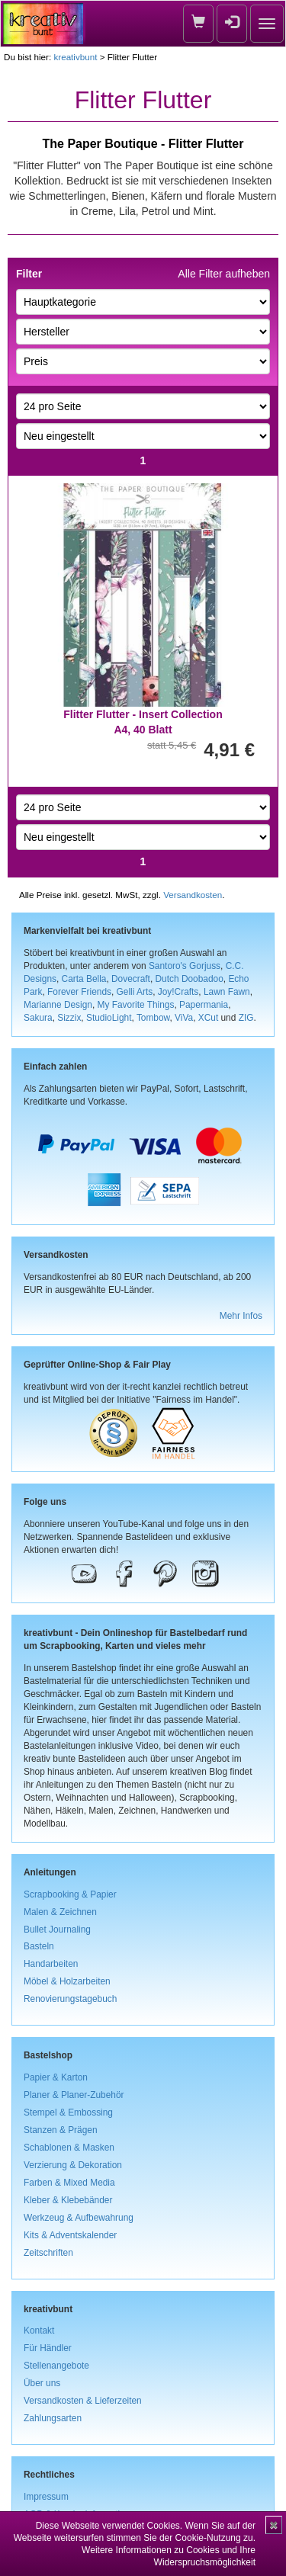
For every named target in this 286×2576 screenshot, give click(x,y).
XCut (208, 1017)
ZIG (246, 1017)
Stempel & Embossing (68, 2112)
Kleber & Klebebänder (68, 2200)
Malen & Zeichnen (60, 1912)
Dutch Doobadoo (189, 979)
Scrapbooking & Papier (70, 1894)
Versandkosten (192, 895)
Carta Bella (84, 979)
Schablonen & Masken (69, 2147)
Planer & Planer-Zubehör (74, 2095)
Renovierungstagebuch (70, 1999)
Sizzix (69, 1017)
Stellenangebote (56, 2365)
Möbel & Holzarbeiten (67, 1981)
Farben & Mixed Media (69, 2182)
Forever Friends (79, 991)
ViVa (184, 1017)
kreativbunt (75, 57)
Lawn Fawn (227, 991)
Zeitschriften (48, 2252)
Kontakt (39, 2330)
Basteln (39, 1946)
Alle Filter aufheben (224, 274)
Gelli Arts (135, 991)
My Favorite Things (136, 1004)
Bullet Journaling (57, 1929)
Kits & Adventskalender (70, 2235)
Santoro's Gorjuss (184, 966)
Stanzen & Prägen (61, 2130)
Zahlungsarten (53, 2418)
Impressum (46, 2496)
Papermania (203, 1004)
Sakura (38, 1017)
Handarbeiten (51, 1963)
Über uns (42, 2383)
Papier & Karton (56, 2077)
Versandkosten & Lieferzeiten (83, 2400)
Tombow (153, 1017)
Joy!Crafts (178, 991)
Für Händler (48, 2348)
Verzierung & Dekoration (73, 2165)
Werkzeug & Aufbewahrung (78, 2217)
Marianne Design (58, 1004)
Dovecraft (130, 979)
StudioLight (109, 1017)
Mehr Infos (241, 1315)
